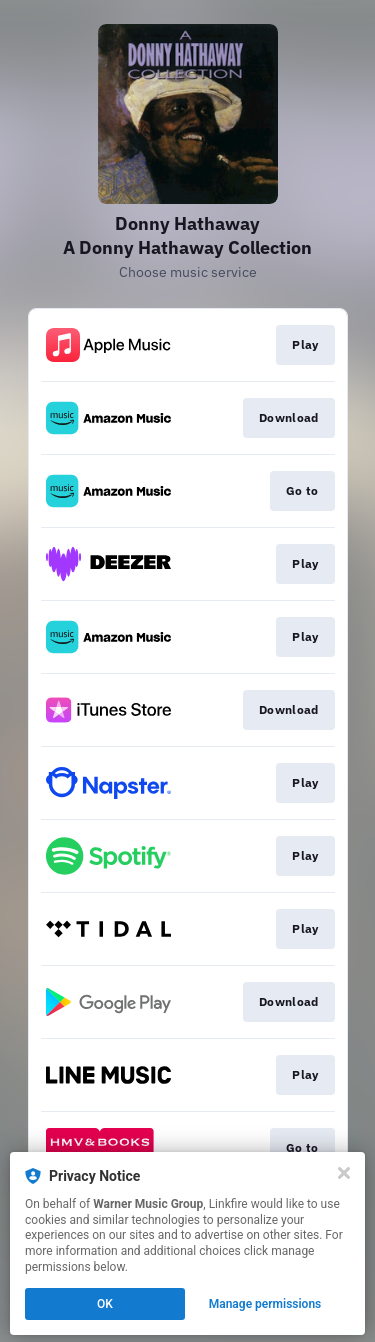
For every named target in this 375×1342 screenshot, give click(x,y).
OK (105, 1304)
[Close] (344, 1173)
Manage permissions (265, 1304)
